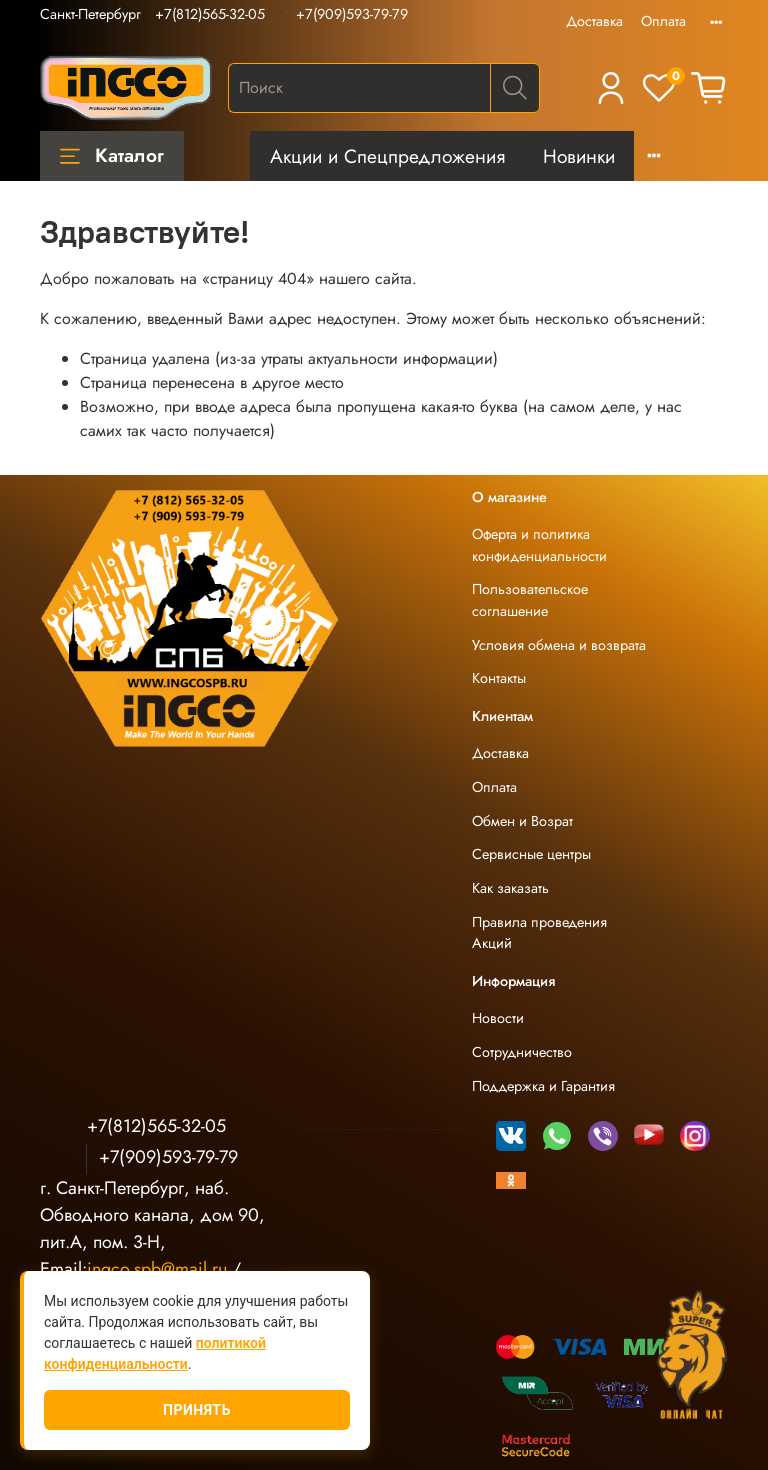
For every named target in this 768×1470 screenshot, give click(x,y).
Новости (498, 1018)
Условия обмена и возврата (559, 645)
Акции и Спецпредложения (387, 156)
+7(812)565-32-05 (210, 14)
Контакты (499, 678)
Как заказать (510, 888)
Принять (197, 1410)
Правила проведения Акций (539, 933)
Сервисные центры (531, 854)
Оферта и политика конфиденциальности (539, 545)
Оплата (663, 21)
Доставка (594, 21)
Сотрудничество (522, 1052)
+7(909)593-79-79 (352, 14)
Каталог (112, 155)
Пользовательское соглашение (530, 600)
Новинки (579, 156)
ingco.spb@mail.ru (157, 1269)
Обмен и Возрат (522, 821)
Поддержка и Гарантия (543, 1086)
